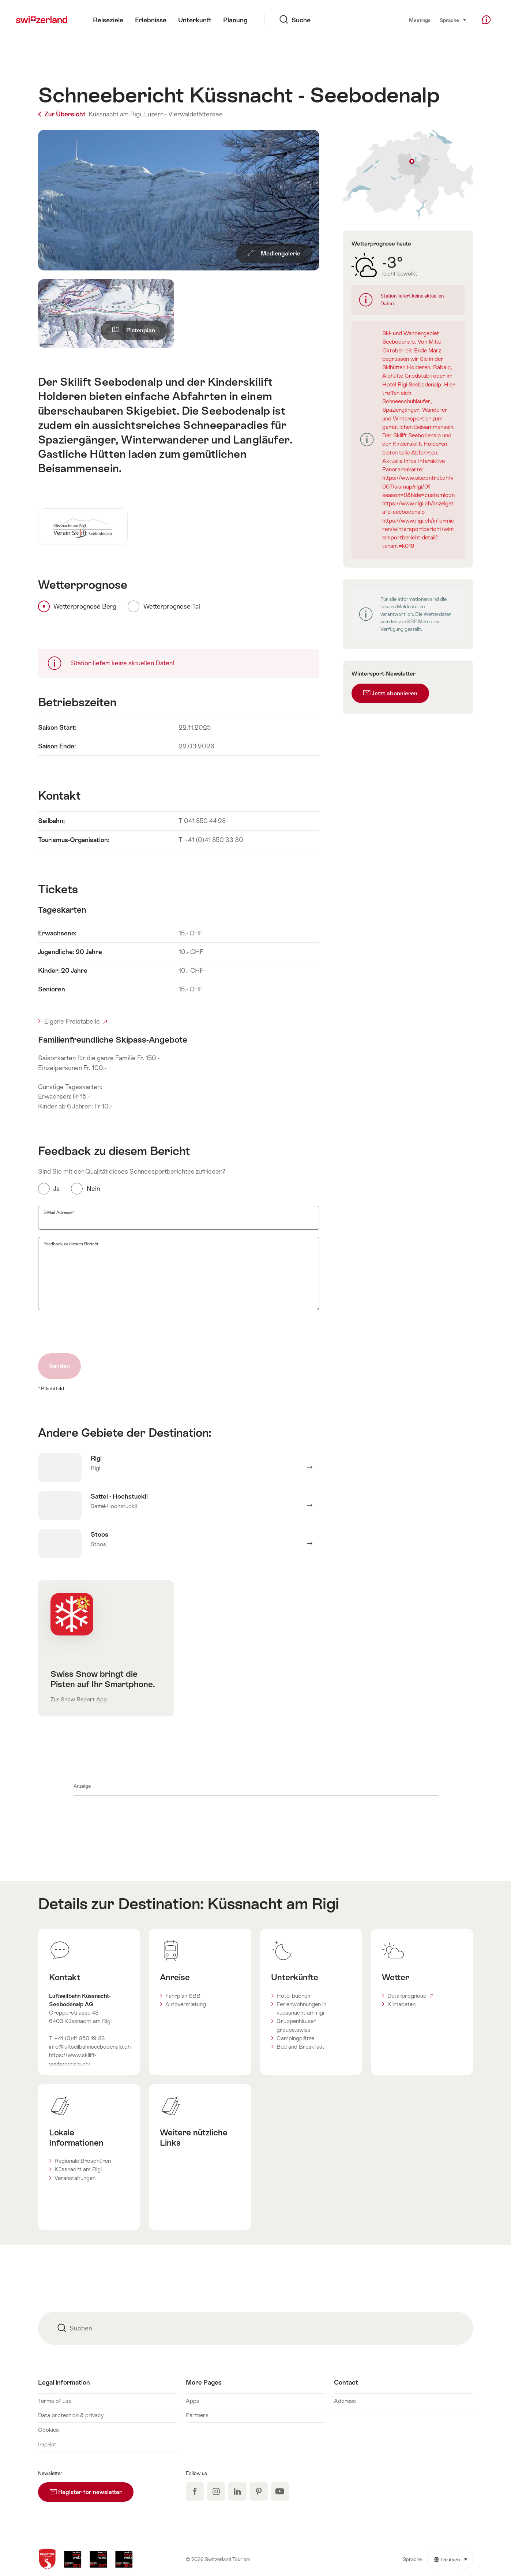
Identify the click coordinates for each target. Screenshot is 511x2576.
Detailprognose (410, 1996)
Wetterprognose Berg (84, 606)
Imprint (47, 2444)
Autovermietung (185, 2004)
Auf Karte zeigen (408, 174)
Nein (93, 1188)
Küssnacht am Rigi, (116, 114)
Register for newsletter (92, 2488)
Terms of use (54, 2401)
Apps (192, 2401)
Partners (197, 2415)
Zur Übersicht (62, 114)
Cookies (48, 2430)
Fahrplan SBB (182, 1996)
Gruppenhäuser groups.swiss (296, 2025)
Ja (56, 1188)
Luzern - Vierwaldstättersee (183, 114)
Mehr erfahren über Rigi (179, 1467)
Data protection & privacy (71, 2415)
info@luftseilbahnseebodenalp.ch (90, 2047)
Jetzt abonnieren (390, 693)
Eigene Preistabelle (75, 1021)
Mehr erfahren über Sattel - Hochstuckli (179, 1506)
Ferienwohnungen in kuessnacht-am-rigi (301, 2008)
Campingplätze (295, 2038)
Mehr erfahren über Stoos (179, 1544)
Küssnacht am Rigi (273, 1904)
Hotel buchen (293, 1996)
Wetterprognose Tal (171, 606)
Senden (59, 1365)
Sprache (453, 19)
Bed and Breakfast (300, 2047)
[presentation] (93, 1331)
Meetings (420, 20)
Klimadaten (401, 2004)
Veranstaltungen (75, 2178)
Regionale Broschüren (83, 2161)
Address (345, 2401)
